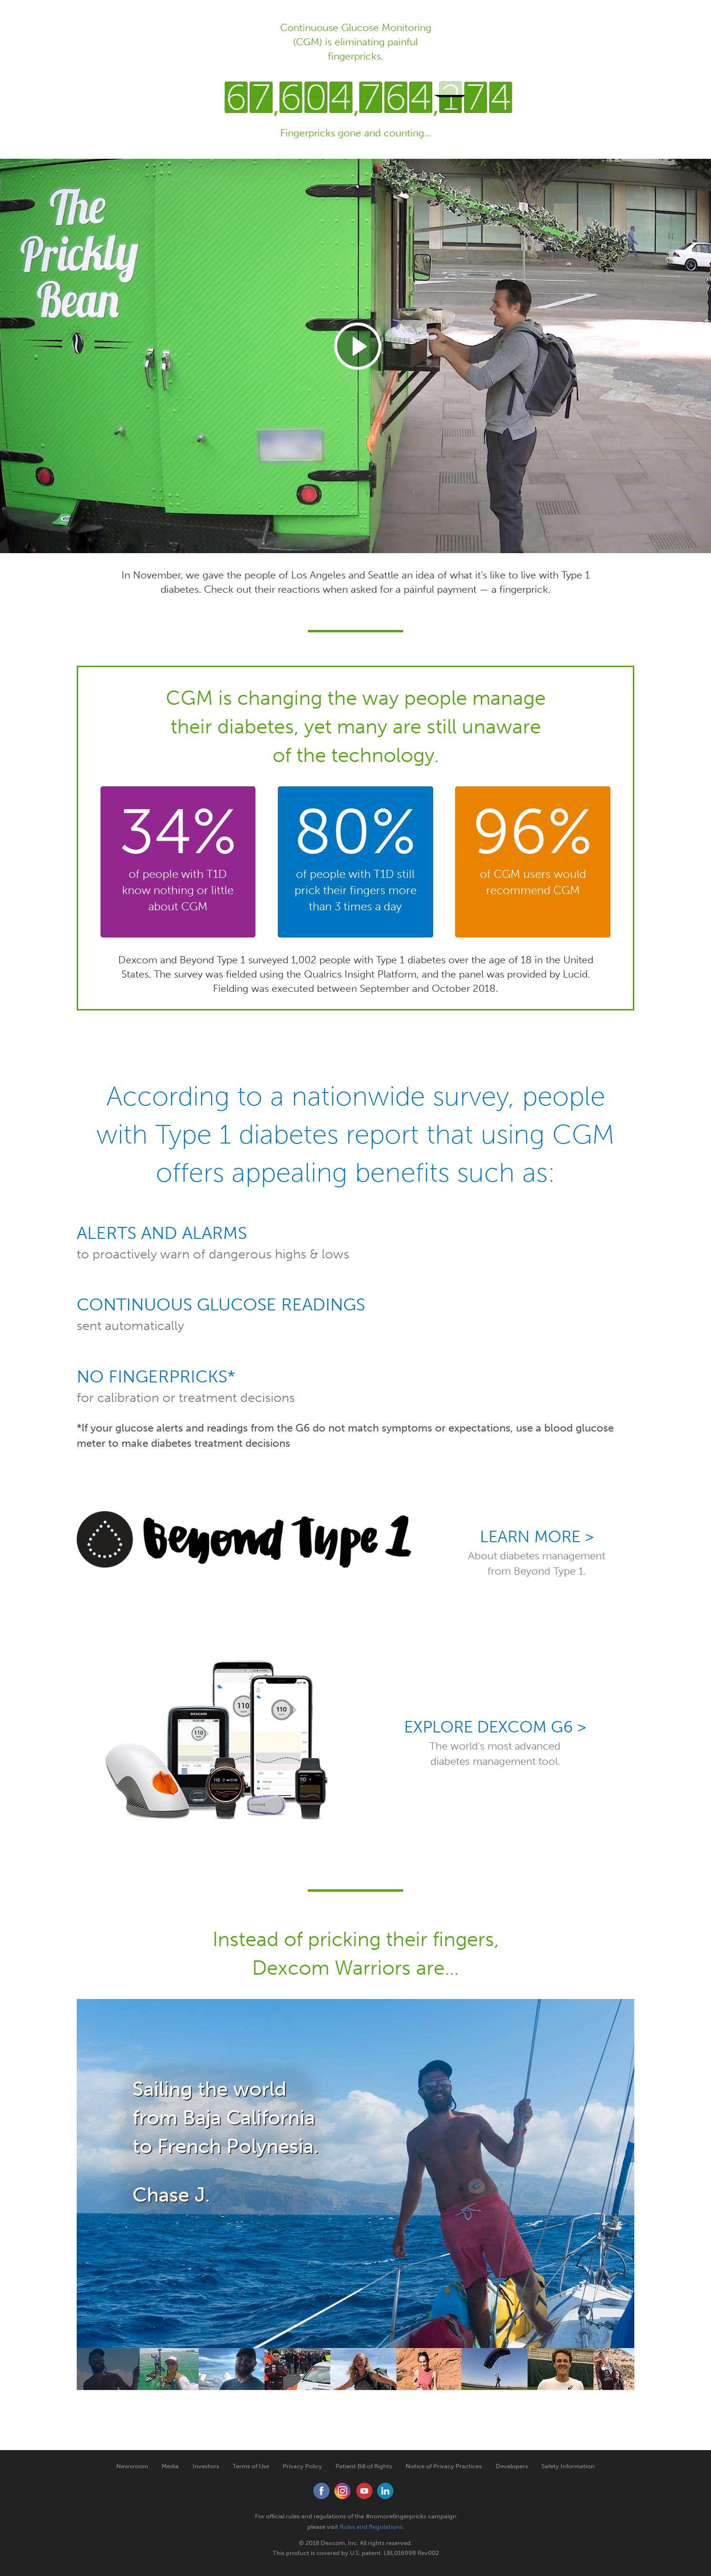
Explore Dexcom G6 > (495, 1727)
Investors (206, 2466)
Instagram (342, 2491)
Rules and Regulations (371, 2526)
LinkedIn (385, 2491)
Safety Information (568, 2466)
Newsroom (132, 2466)
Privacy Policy (302, 2466)
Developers (512, 2466)
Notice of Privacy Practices (444, 2466)
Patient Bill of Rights (363, 2466)
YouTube (364, 2491)
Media (170, 2466)
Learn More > (537, 1536)
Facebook (321, 2491)
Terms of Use (251, 2466)
